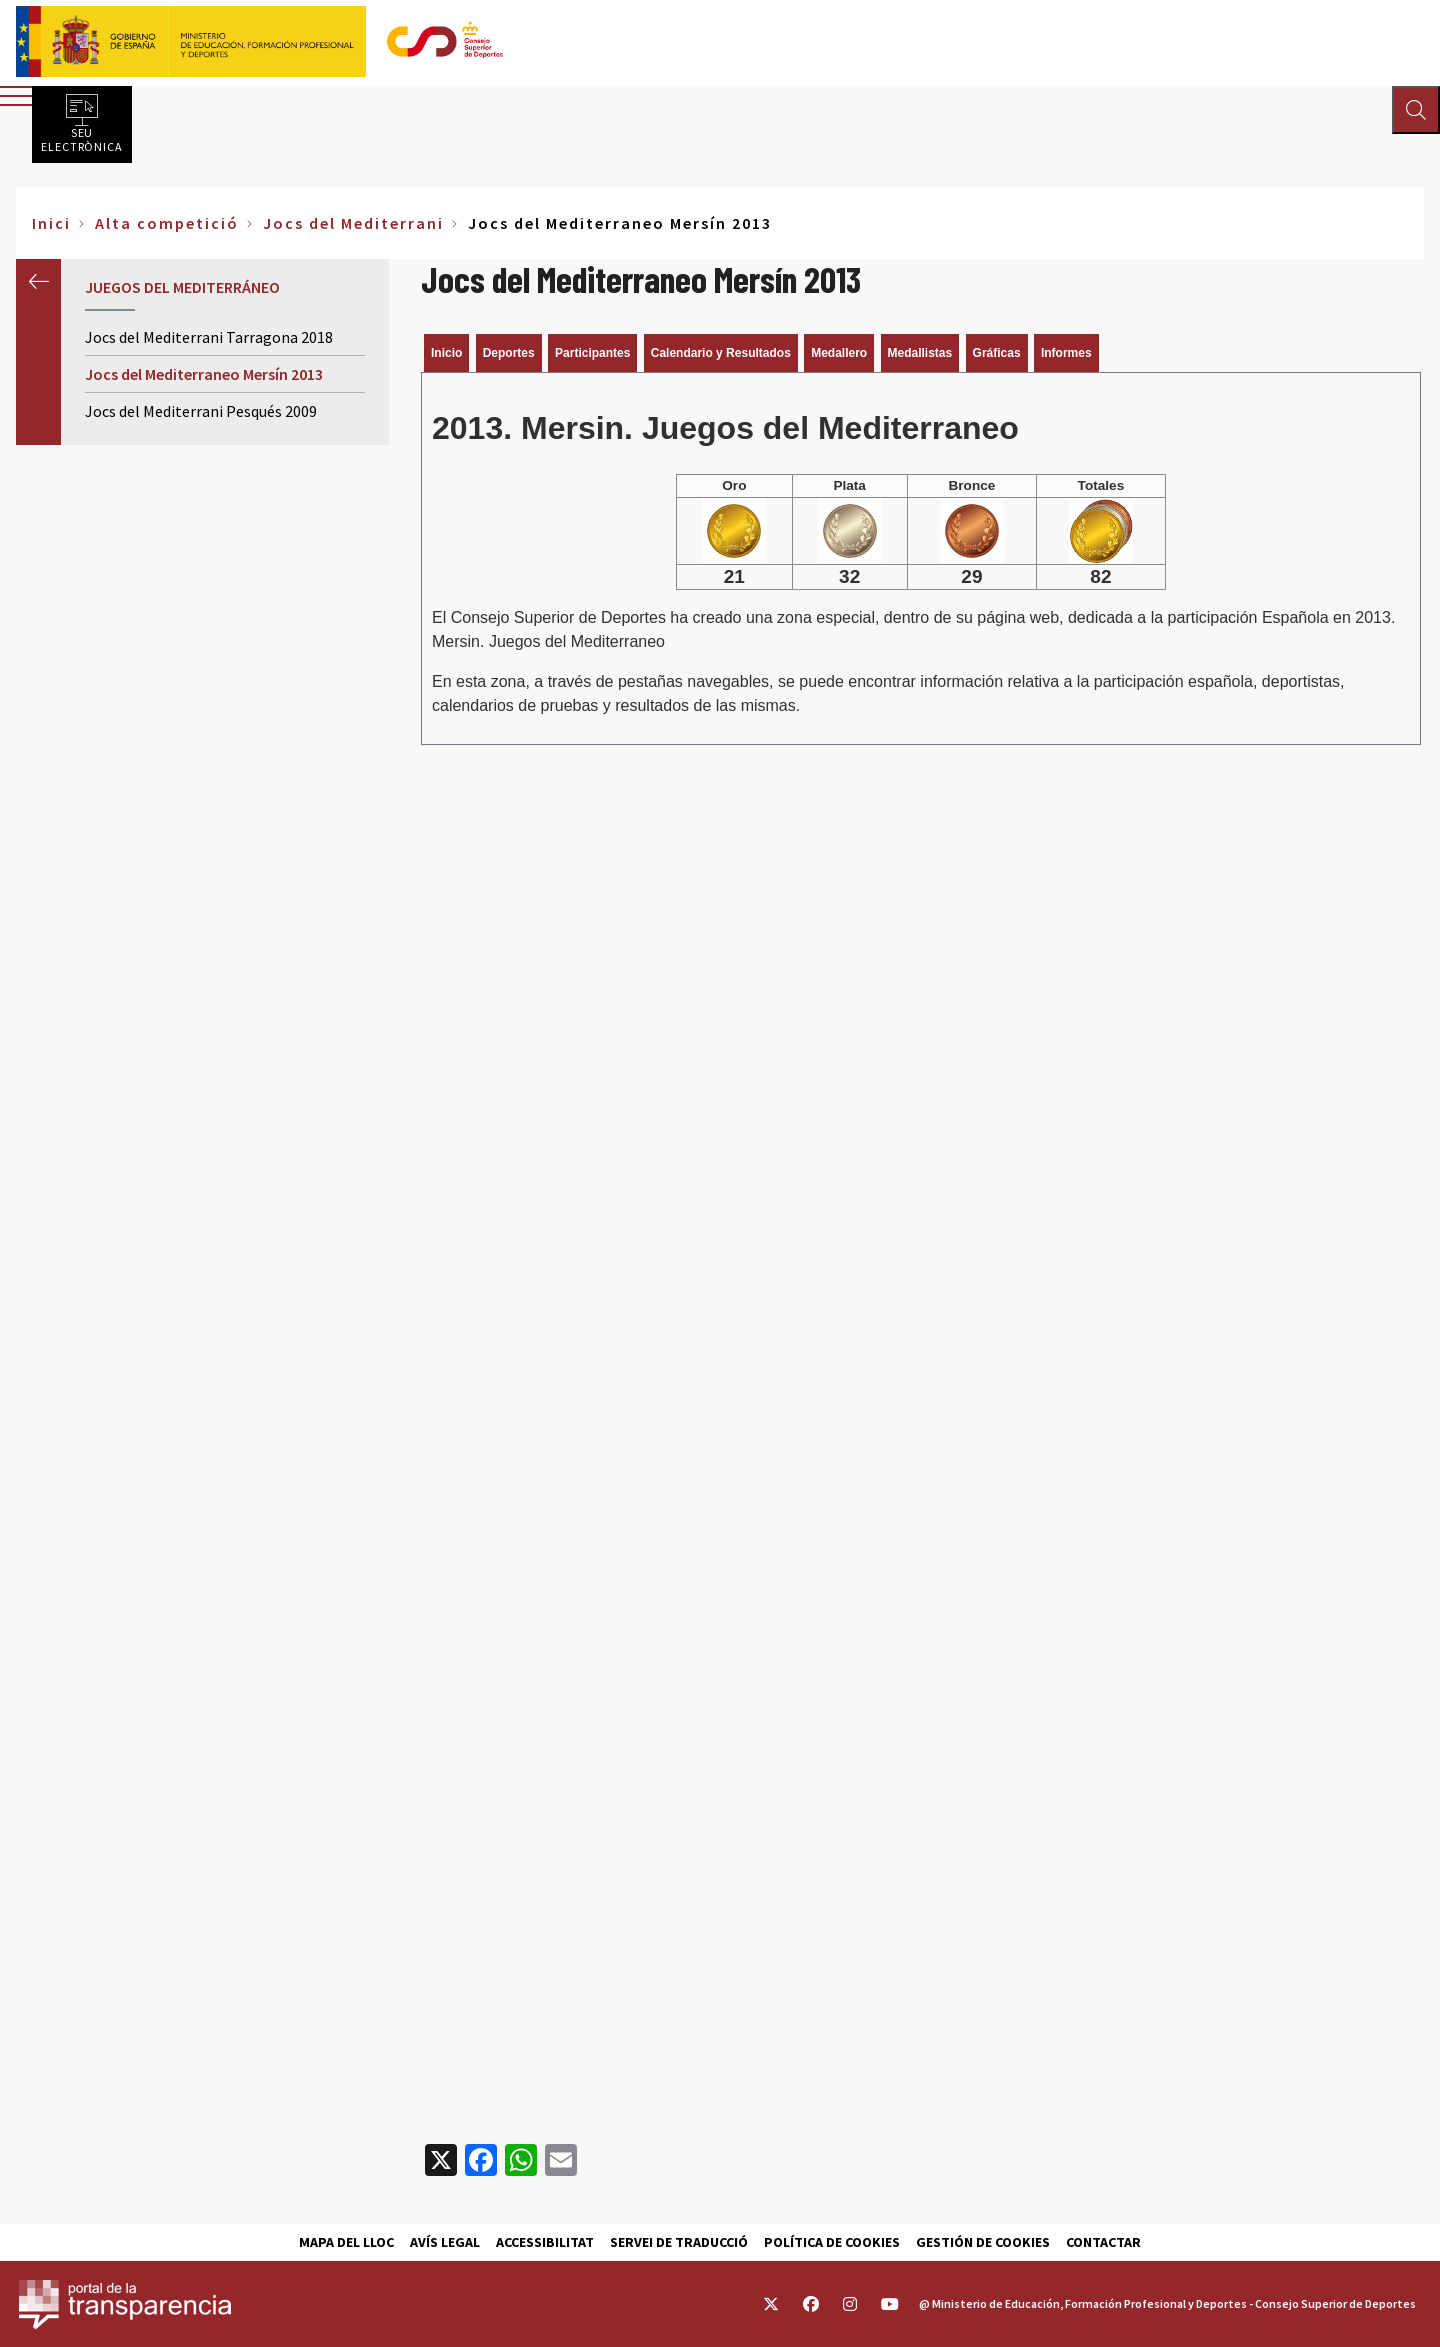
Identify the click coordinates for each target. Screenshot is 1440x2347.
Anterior (38, 281)
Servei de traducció (679, 2242)
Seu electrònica (82, 139)
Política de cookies (832, 2242)
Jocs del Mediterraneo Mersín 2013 (204, 374)
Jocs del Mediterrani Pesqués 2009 (201, 411)
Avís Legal (445, 2242)
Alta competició (167, 223)
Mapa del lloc (346, 2242)
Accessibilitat (545, 2242)
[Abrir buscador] (1416, 110)
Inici (51, 223)
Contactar (1103, 2242)
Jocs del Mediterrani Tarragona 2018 (209, 337)
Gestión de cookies (983, 2242)
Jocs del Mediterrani (353, 223)
